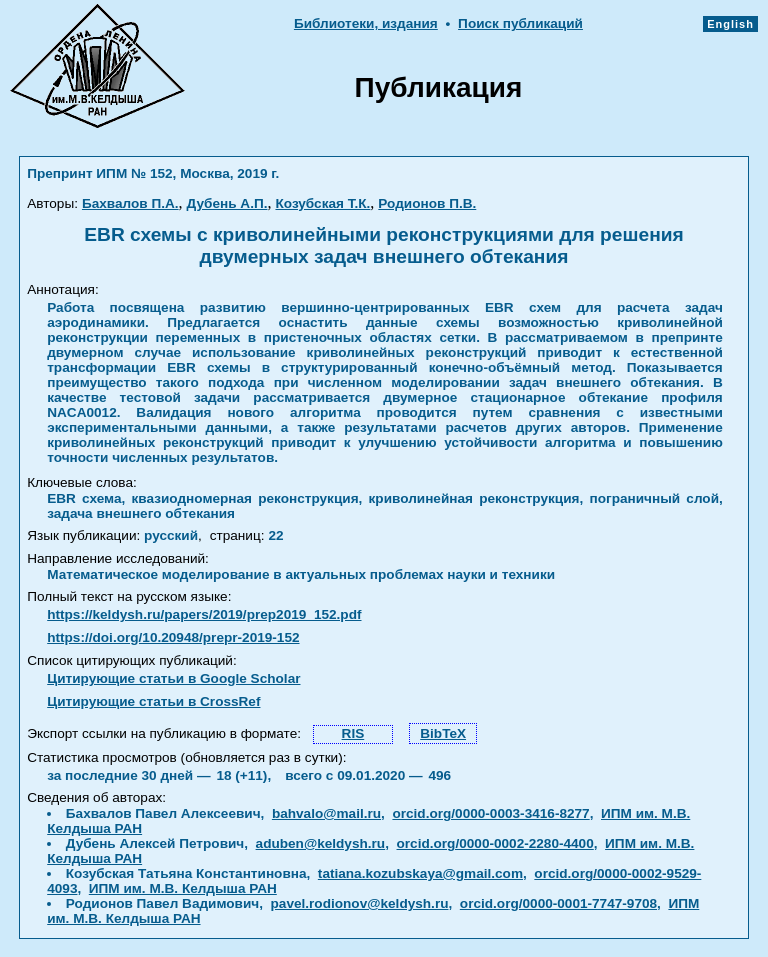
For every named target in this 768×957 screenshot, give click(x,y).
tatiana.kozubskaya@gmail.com (420, 873)
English (730, 24)
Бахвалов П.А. (130, 203)
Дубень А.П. (227, 203)
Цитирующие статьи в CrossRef (153, 701)
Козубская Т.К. (322, 203)
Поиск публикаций (520, 23)
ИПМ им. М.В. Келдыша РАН (183, 888)
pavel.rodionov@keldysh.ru (360, 903)
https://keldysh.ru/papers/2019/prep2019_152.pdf (204, 614)
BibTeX (443, 733)
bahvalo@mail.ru (326, 813)
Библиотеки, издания (366, 23)
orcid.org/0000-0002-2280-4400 (495, 843)
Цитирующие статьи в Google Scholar (173, 678)
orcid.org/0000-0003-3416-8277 (490, 813)
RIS (353, 733)
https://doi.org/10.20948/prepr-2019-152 (173, 637)
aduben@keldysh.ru (321, 843)
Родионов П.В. (427, 203)
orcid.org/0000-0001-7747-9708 (558, 903)
